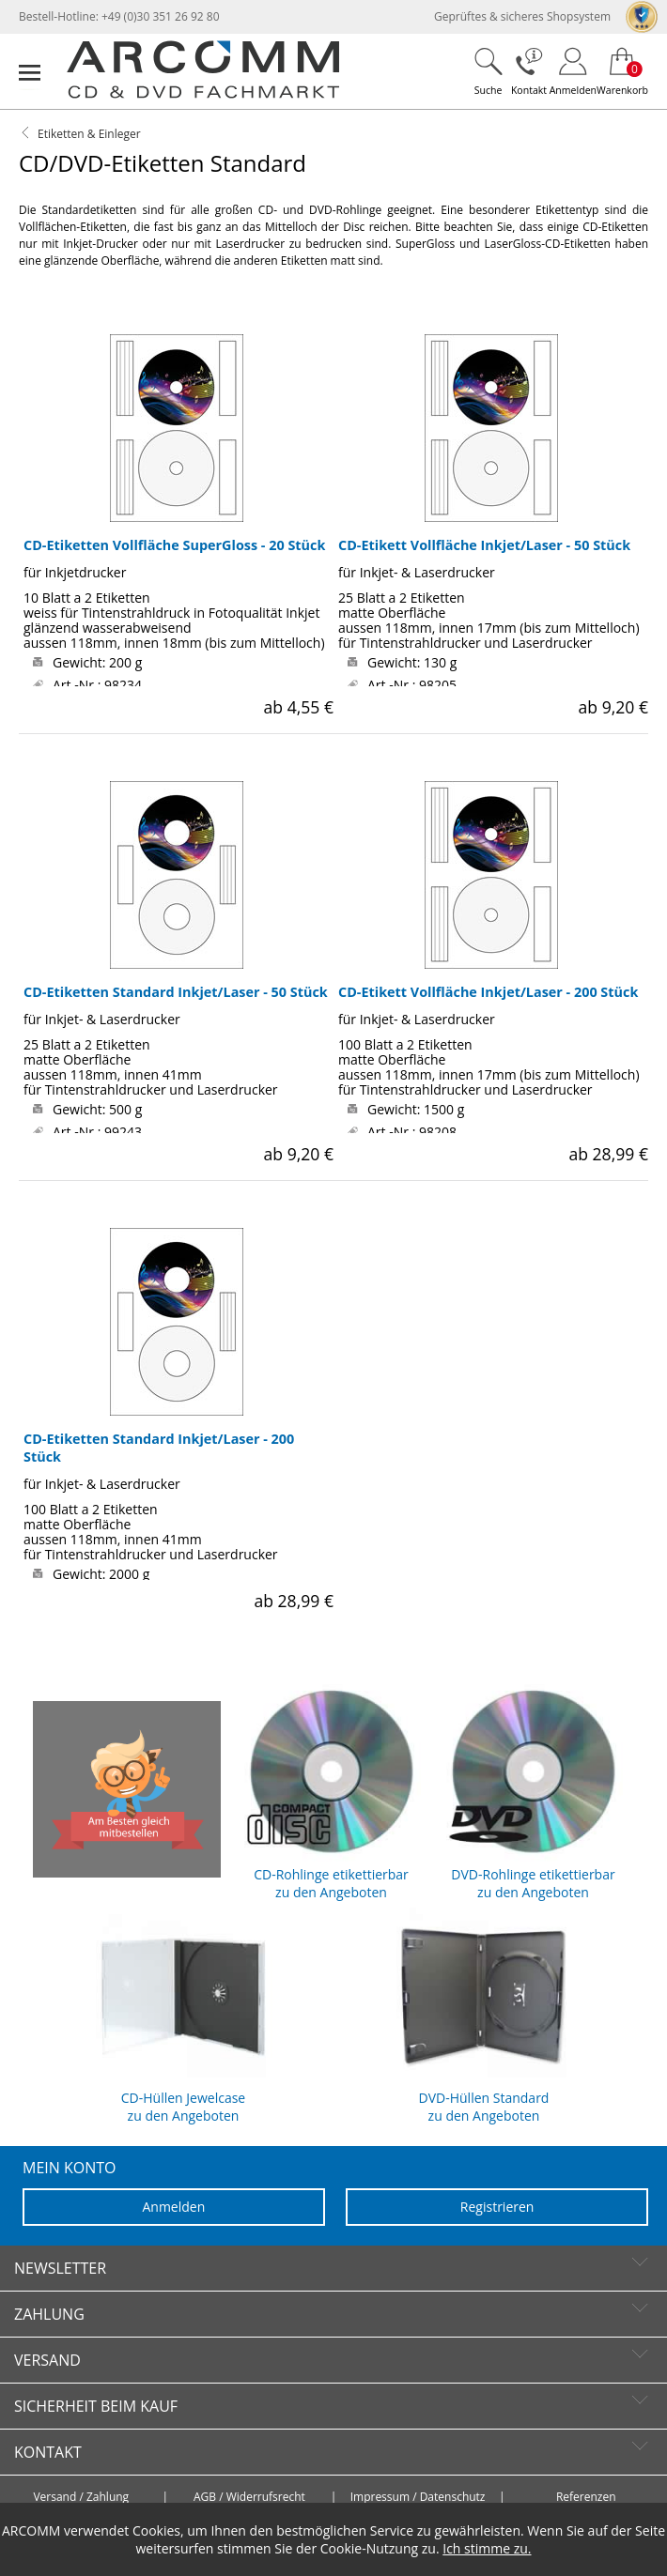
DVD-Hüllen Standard (483, 2012)
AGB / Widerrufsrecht (249, 2497)
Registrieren (497, 2207)
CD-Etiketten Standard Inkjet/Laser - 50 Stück (175, 992)
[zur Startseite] (203, 94)
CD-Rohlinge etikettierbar (331, 1789)
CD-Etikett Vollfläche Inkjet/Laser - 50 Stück (484, 545)
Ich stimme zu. (486, 2548)
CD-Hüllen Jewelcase (183, 2012)
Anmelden (173, 2207)
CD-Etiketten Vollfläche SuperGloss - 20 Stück (174, 545)
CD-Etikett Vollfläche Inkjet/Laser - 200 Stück (488, 992)
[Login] (573, 71)
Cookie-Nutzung (369, 2548)
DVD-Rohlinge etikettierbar (533, 1789)
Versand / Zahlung (81, 2497)
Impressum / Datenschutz (418, 2497)
